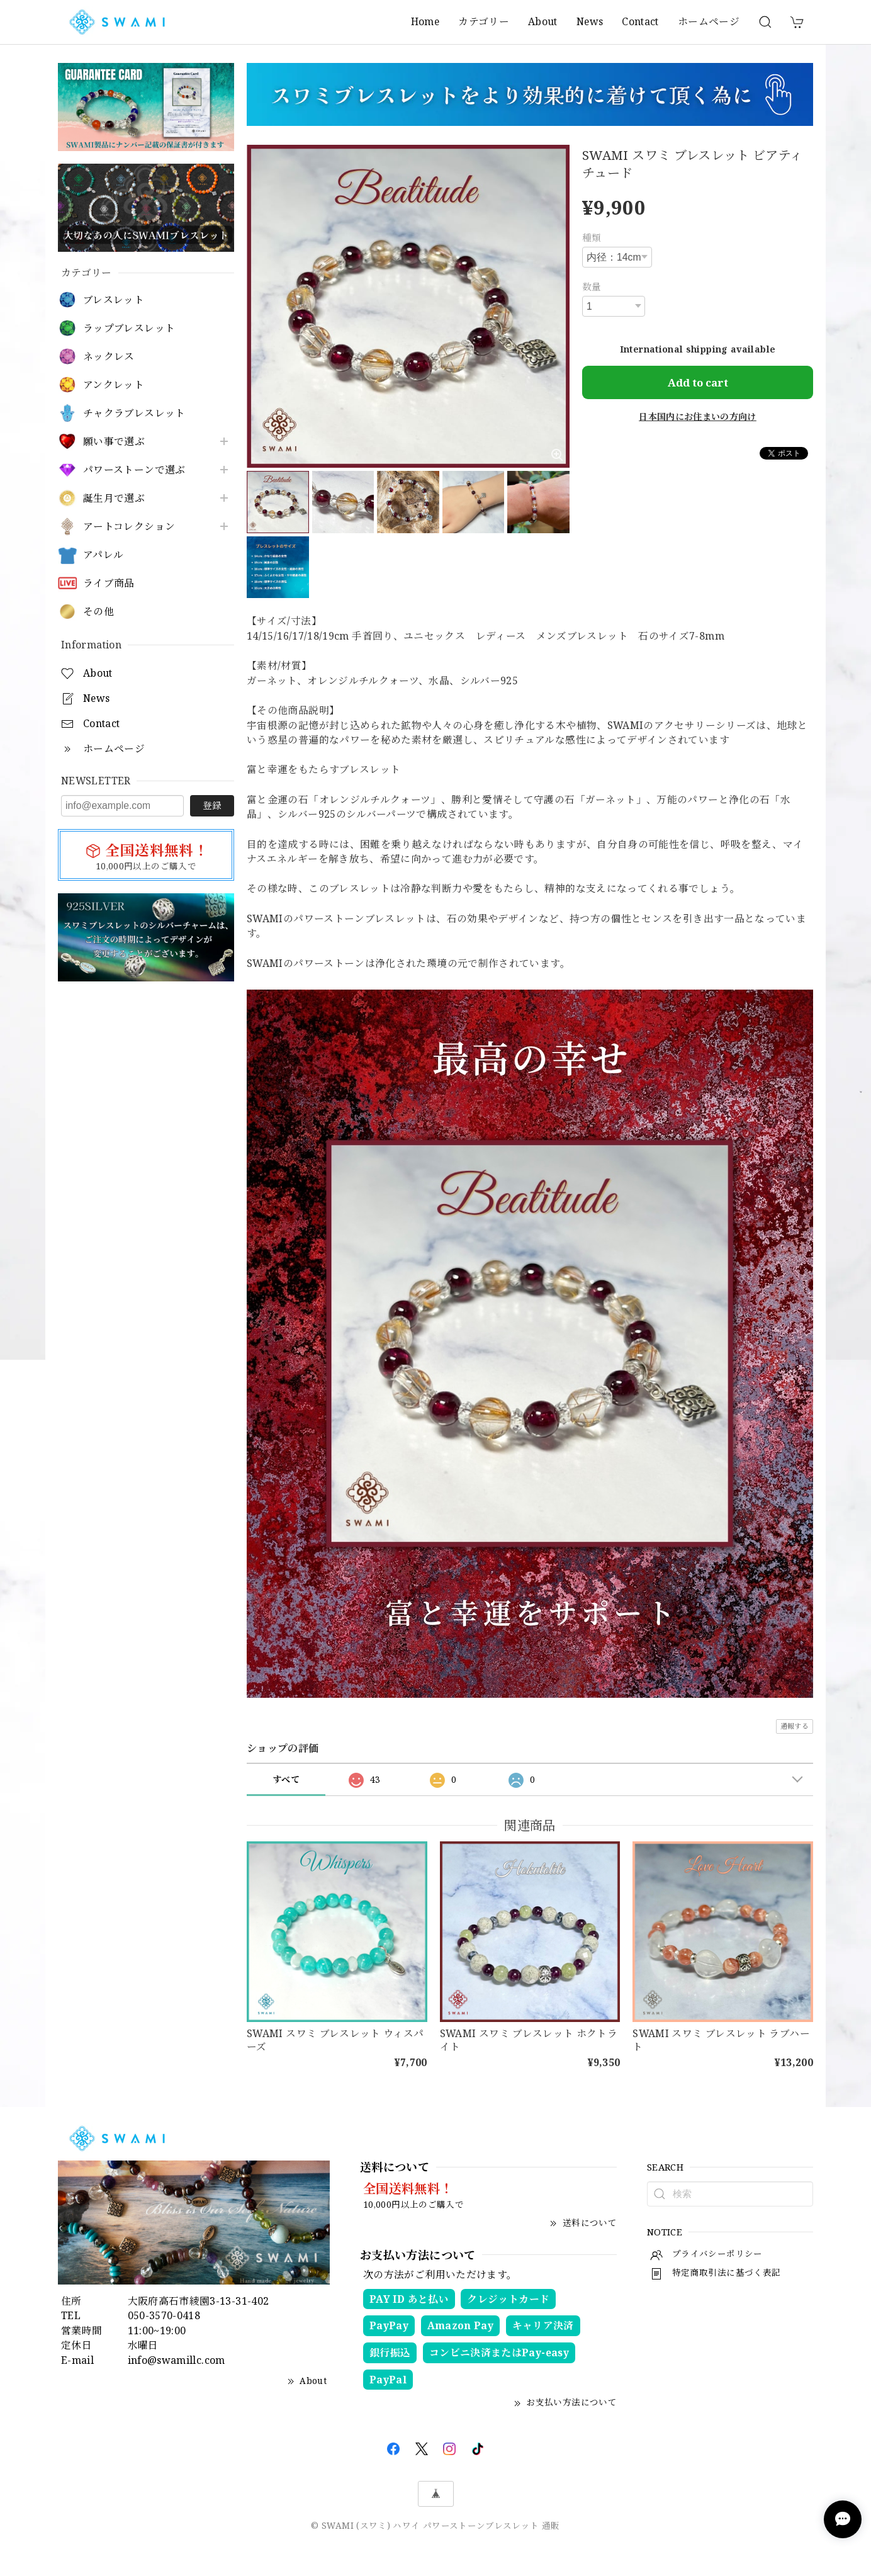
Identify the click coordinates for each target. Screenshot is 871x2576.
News (589, 21)
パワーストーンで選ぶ (134, 470)
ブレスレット (113, 300)
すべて (286, 1779)
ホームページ (708, 21)
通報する (794, 1726)
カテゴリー (483, 21)
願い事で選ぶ (114, 442)
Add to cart (698, 382)
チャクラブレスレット (134, 413)
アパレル (103, 555)
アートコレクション (129, 527)
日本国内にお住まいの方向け (697, 416)
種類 (592, 237)
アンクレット (113, 385)
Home (425, 21)
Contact (640, 21)
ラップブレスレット (129, 328)
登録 (212, 805)
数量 (592, 286)
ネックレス (109, 357)
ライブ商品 (109, 583)
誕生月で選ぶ (114, 498)
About (543, 21)
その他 (98, 612)
